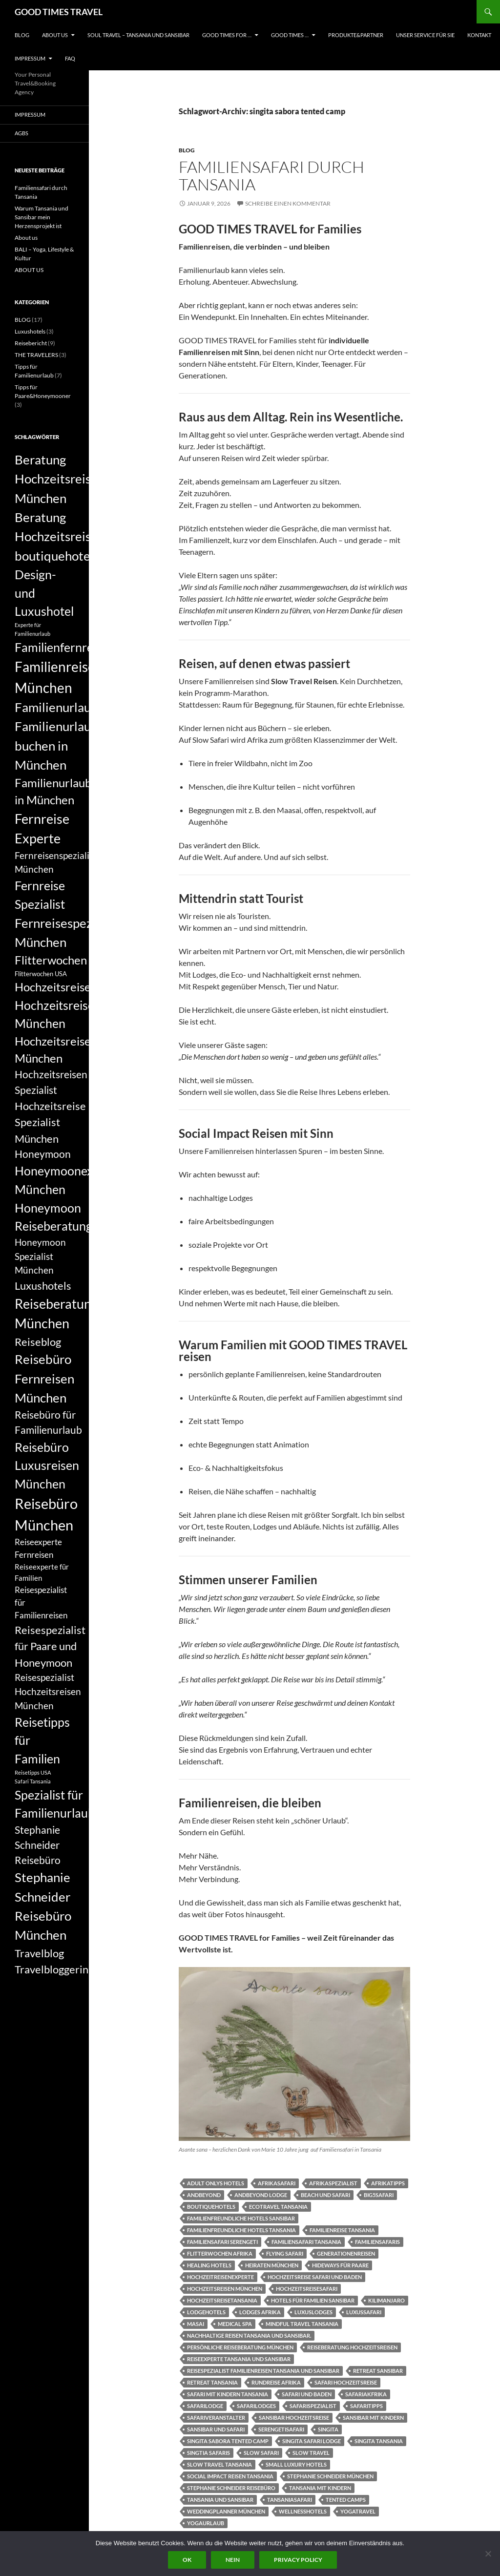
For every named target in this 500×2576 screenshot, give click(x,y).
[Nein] (488, 2553)
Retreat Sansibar (378, 2370)
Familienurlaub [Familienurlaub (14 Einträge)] (56, 707)
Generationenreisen (346, 2253)
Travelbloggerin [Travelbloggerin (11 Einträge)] (51, 1969)
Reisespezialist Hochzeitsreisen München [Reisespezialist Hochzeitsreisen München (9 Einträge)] (48, 1691)
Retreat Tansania (212, 2382)
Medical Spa (235, 2324)
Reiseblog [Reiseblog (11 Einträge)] (38, 1341)
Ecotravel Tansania (278, 2206)
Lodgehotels (206, 2312)
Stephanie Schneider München (330, 2476)
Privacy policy (298, 2559)
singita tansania (378, 2441)
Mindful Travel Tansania (302, 2324)
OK (187, 2559)
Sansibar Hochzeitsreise (294, 2417)
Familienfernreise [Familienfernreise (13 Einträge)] (61, 647)
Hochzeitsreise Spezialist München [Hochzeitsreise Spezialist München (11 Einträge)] (50, 1122)
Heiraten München (271, 2265)
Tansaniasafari (289, 2499)
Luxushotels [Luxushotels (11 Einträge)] (43, 1285)
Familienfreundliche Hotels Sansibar (241, 2218)
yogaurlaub (205, 2523)
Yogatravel (357, 2511)
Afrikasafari (276, 2183)
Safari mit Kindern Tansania (227, 2394)
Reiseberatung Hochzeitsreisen (352, 2347)
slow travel (311, 2453)
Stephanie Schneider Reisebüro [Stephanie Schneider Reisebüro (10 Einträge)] (38, 1845)
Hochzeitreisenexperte (220, 2277)
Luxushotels (30, 331)
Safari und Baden (307, 2394)
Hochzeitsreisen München (224, 2288)
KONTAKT (479, 35)
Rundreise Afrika (276, 2382)
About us (26, 237)
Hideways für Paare (340, 2265)
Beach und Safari (325, 2195)
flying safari (284, 2253)
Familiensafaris (377, 2242)
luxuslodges (313, 2312)
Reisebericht (31, 343)
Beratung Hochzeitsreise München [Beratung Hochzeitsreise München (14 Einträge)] (56, 479)
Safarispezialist (313, 2406)
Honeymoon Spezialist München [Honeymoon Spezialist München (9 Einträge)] (40, 1256)
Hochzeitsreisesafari (306, 2288)
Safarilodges (256, 2406)
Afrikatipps (388, 2183)
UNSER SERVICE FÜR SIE (425, 35)
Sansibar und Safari (216, 2429)
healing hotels (209, 2265)
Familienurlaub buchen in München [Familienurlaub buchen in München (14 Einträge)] (56, 745)
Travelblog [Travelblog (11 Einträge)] (39, 1953)
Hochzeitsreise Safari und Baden (315, 2277)
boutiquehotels (211, 2206)
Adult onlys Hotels (215, 2183)
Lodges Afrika (260, 2312)
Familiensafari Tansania (306, 2242)
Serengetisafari (281, 2429)
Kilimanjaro (386, 2300)
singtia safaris (208, 2453)
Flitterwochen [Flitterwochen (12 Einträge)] (51, 960)
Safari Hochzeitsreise (345, 2382)
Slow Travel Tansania (219, 2464)
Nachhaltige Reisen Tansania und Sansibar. (249, 2335)
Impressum (30, 58)
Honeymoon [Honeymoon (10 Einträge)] (43, 1154)
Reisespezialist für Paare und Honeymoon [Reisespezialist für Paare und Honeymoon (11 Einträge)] (50, 1646)
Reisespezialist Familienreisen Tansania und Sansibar (263, 2370)
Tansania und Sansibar (220, 2499)
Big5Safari (379, 2195)
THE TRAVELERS (36, 354)
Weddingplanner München (226, 2511)
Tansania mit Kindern (320, 2488)
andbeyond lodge (260, 2195)
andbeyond (204, 2195)
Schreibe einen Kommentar (288, 203)
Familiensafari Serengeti (222, 2242)
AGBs (21, 133)
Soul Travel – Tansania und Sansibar (138, 35)
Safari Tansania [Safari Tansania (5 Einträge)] (33, 1781)
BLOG (22, 35)
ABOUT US (55, 35)
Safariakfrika (366, 2394)
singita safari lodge (311, 2441)
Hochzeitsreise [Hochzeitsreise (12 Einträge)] (53, 987)
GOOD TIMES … (290, 35)
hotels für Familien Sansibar (312, 2300)
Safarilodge (205, 2406)
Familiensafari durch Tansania (271, 175)
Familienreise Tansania (342, 2230)
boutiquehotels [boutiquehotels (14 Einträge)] (57, 556)
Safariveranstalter (216, 2417)
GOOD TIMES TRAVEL (59, 11)
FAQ (70, 58)
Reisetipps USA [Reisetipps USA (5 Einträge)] (33, 1772)
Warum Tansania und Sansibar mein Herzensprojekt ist (41, 217)
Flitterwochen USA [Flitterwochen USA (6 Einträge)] (41, 974)
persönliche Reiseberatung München (240, 2347)
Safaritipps (366, 2406)
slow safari (261, 2453)
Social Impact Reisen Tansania (230, 2476)
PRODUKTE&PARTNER (355, 35)
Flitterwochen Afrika (219, 2253)
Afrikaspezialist (333, 2183)
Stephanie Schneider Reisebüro (231, 2488)
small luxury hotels (296, 2464)
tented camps (346, 2499)
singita (328, 2429)
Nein (233, 2559)
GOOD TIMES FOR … (226, 35)
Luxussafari (363, 2312)
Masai (195, 2324)
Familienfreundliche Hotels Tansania (241, 2230)
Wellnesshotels (303, 2511)
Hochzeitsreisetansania (222, 2300)
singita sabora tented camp (228, 2441)
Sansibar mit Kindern (373, 2417)
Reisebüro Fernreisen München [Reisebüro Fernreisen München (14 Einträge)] (44, 1378)
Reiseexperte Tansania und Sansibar (239, 2359)
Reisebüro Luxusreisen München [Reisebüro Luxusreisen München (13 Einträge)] (47, 1465)
